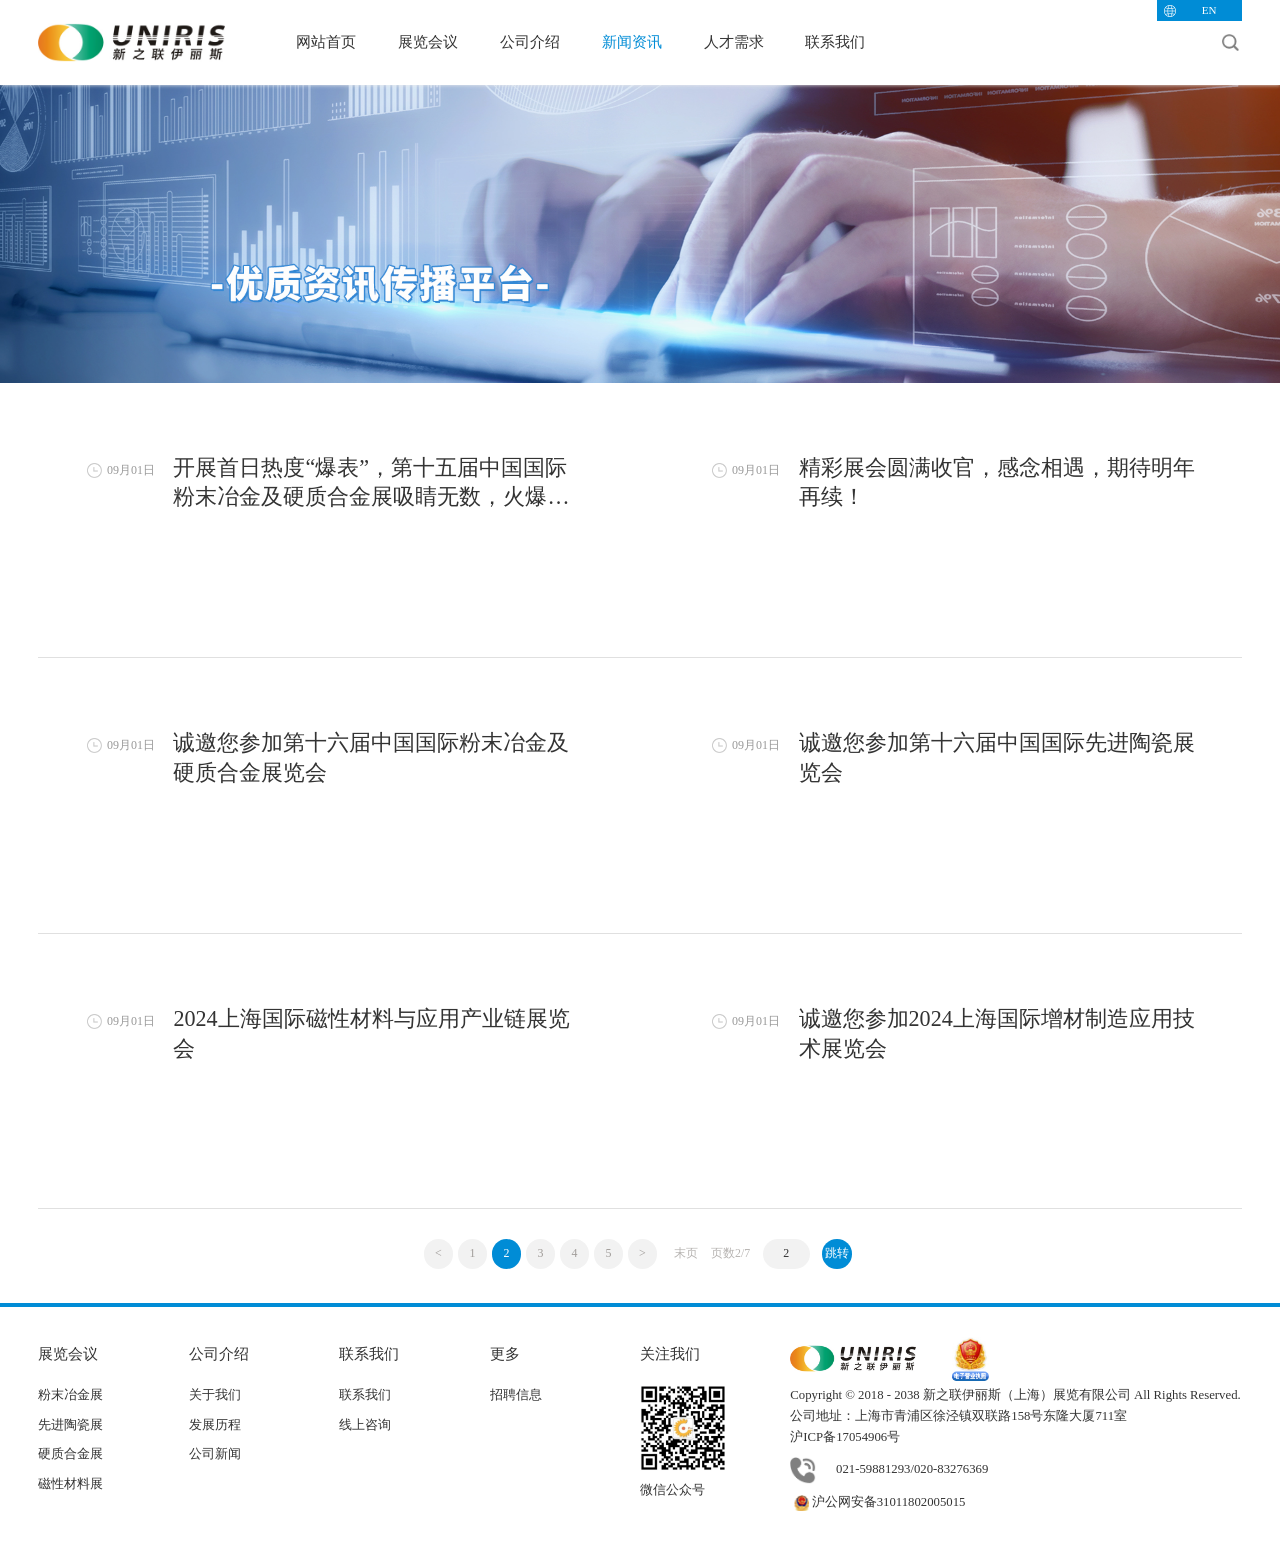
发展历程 (215, 1425)
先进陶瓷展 (70, 1425)
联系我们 (835, 41)
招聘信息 (516, 1395)
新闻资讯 (632, 41)
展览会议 (428, 41)
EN (1209, 10)
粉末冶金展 (70, 1395)
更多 (505, 1353)
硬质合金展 (70, 1454)
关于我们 (215, 1395)
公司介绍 (530, 41)
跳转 (837, 1253)
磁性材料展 (70, 1484)
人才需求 (734, 41)
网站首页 (326, 41)
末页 (686, 1253)
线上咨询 (365, 1425)
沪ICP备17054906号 (845, 1437)
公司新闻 (215, 1454)
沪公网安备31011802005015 (877, 1502)
